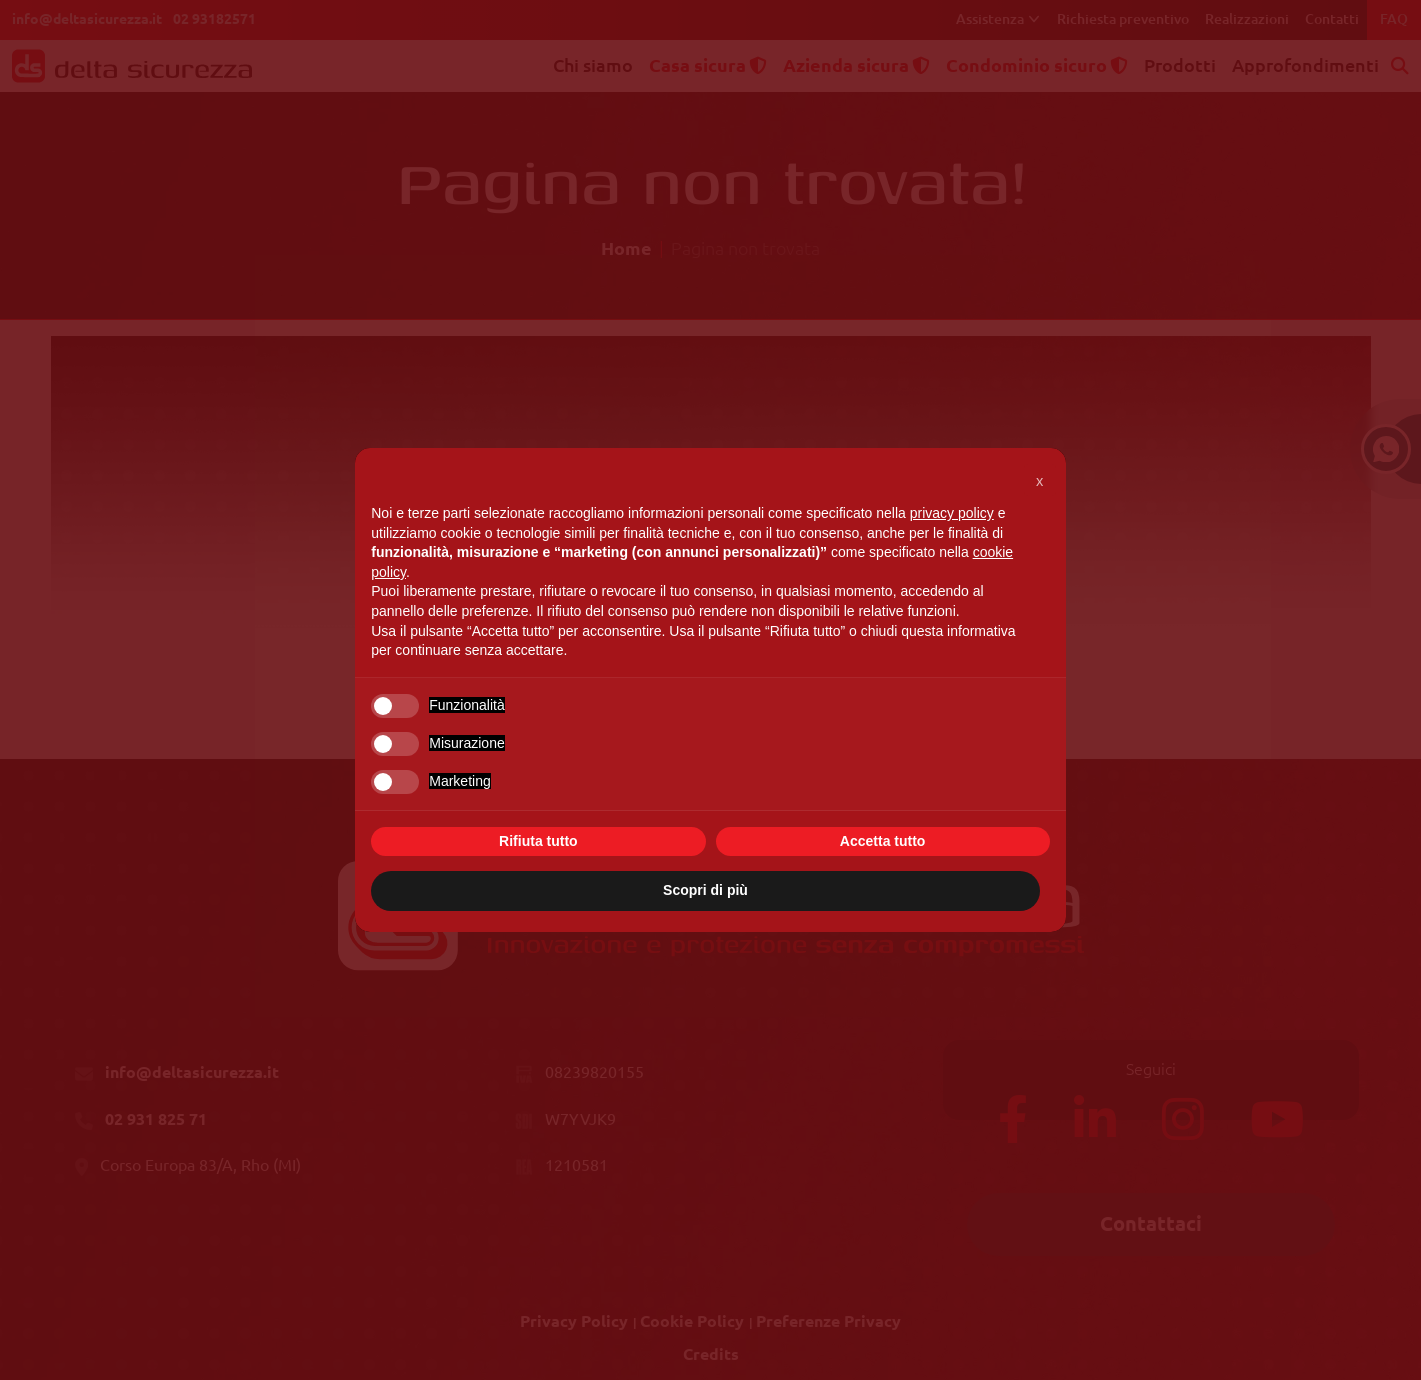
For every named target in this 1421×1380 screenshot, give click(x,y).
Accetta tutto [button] (883, 841)
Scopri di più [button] (705, 890)
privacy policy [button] (952, 513)
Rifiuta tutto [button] (538, 841)
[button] (1040, 480)
